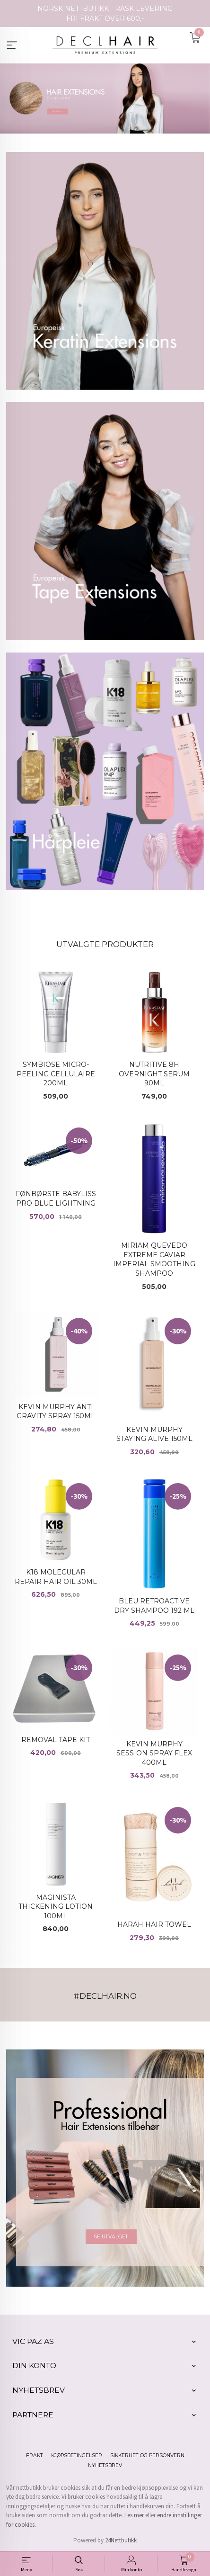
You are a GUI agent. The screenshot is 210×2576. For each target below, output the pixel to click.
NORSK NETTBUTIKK (73, 8)
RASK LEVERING (144, 8)
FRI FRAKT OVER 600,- (105, 18)
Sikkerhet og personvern (147, 2455)
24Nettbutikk (121, 2540)
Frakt (34, 2455)
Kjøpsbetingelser (76, 2455)
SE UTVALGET (111, 2236)
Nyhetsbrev (105, 2465)
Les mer (134, 2515)
